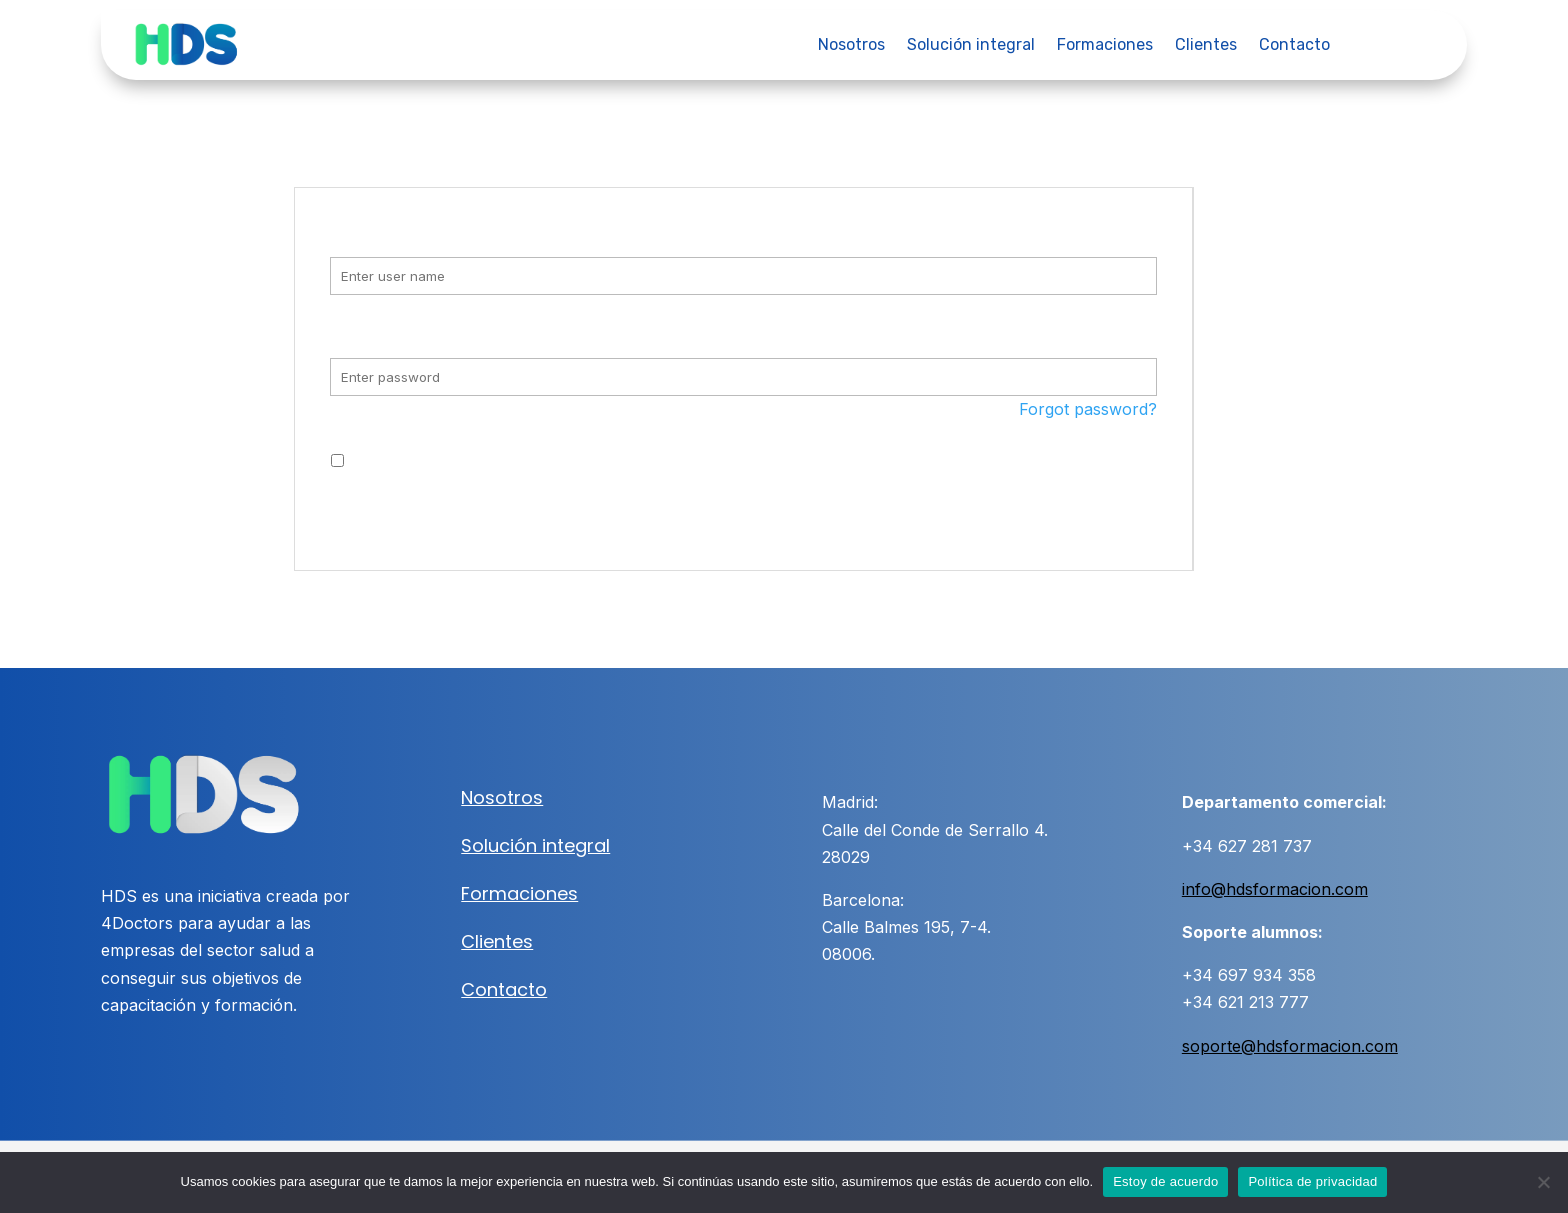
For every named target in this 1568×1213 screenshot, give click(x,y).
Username (384, 233)
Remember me (406, 461)
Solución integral (971, 46)
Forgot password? (1088, 409)
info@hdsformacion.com (1275, 889)
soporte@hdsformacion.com (1290, 1046)
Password (382, 333)
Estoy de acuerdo (1165, 1181)
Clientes (1206, 46)
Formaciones (1105, 46)
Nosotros (851, 46)
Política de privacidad (1312, 1181)
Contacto (1294, 46)
